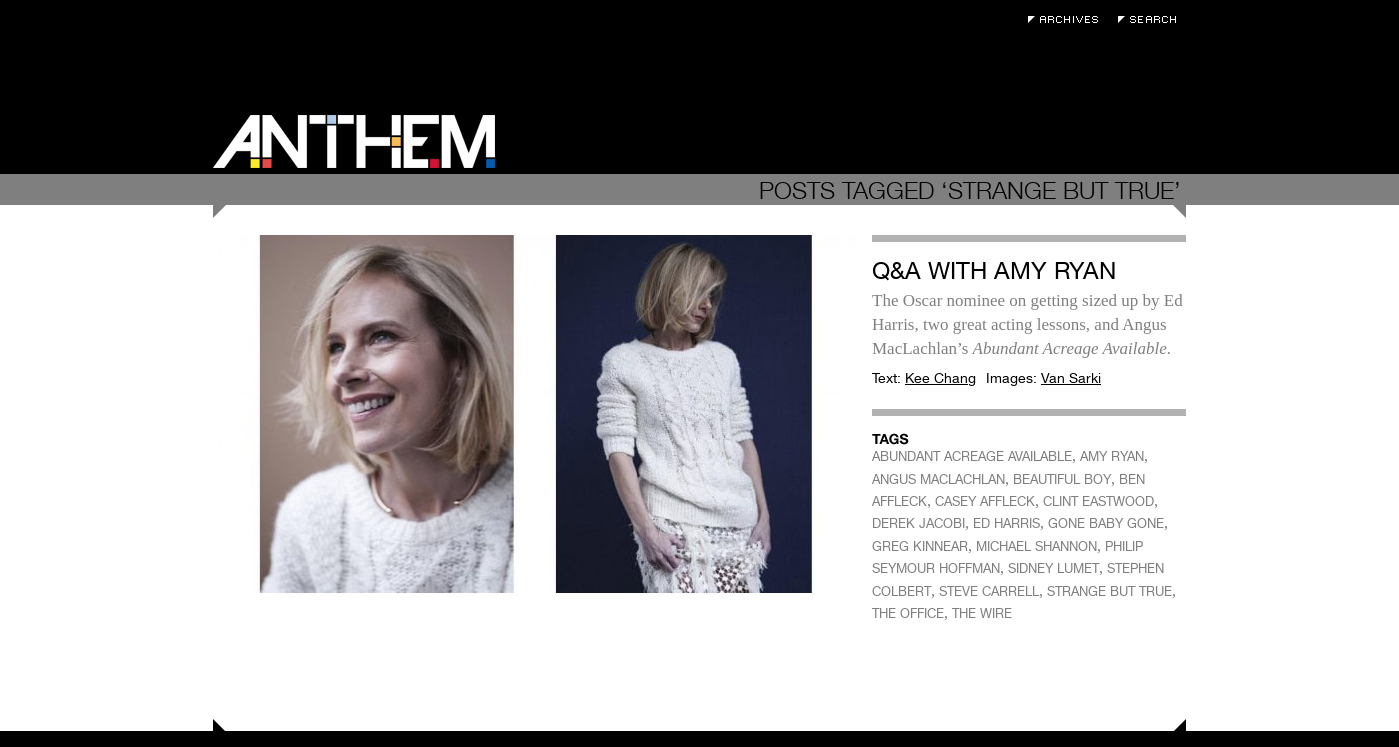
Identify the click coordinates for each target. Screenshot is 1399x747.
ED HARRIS (1006, 523)
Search (1152, 19)
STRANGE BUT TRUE (1109, 591)
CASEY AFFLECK (985, 501)
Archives (1068, 19)
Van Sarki (1071, 378)
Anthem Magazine (354, 141)
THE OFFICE (908, 613)
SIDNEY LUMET (1053, 568)
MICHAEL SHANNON (1036, 546)
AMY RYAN (1112, 456)
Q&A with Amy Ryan (994, 270)
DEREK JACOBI (918, 523)
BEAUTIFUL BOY (1062, 479)
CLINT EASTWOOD (1098, 501)
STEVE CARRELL (989, 591)
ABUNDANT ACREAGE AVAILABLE (972, 456)
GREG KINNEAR (920, 546)
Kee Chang (940, 378)
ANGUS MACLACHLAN (938, 479)
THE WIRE (982, 613)
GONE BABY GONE (1106, 523)
